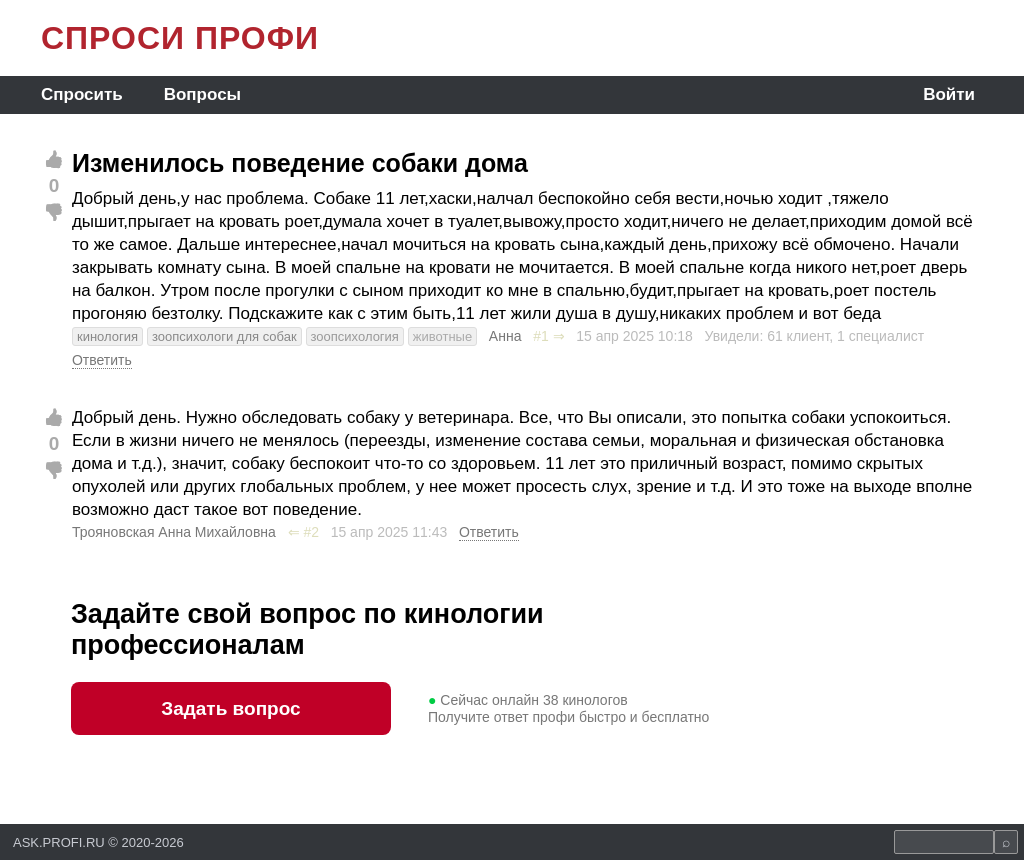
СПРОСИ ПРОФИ (180, 38)
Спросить (82, 94)
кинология (107, 336)
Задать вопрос (230, 708)
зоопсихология (355, 336)
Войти (949, 94)
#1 (541, 336)
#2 (311, 532)
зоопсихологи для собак (224, 336)
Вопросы (202, 94)
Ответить (102, 360)
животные (442, 336)
